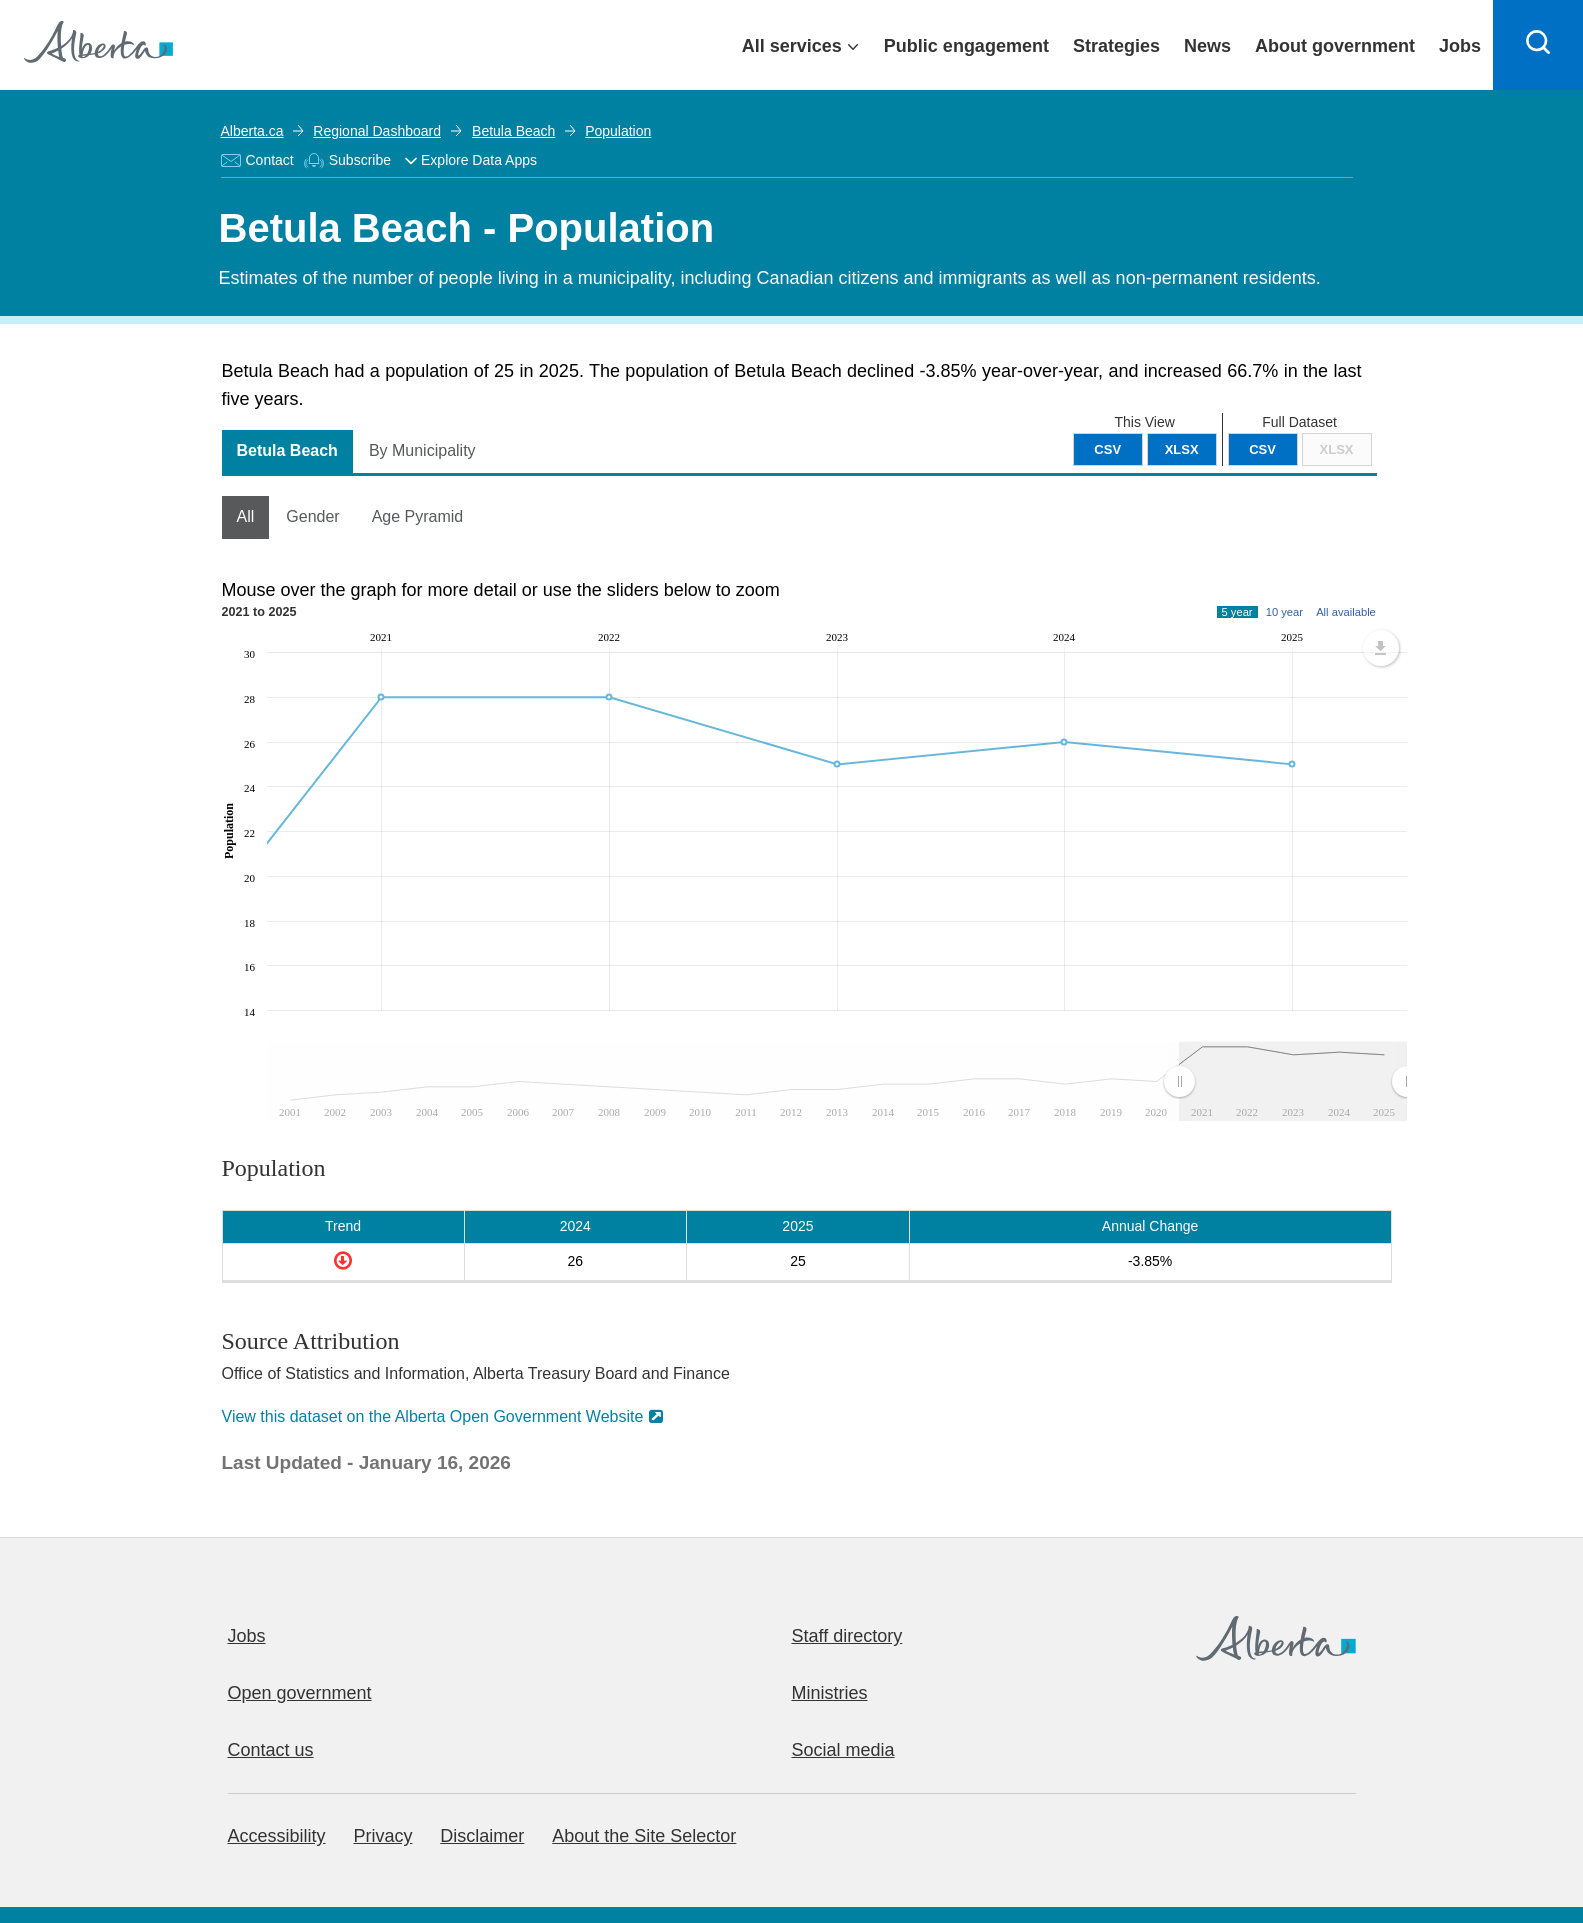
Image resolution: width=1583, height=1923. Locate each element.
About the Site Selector (644, 1836)
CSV (1262, 449)
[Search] (1538, 45)
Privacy (382, 1836)
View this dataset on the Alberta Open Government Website (433, 1416)
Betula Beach (512, 131)
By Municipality (422, 450)
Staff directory (847, 1636)
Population (617, 131)
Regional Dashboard (377, 131)
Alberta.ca (252, 131)
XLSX (1337, 449)
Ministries (830, 1693)
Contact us (271, 1750)
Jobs (247, 1636)
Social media (843, 1750)
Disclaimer (482, 1836)
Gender (312, 516)
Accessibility (277, 1836)
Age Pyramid (418, 516)
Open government (300, 1693)
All (246, 516)
